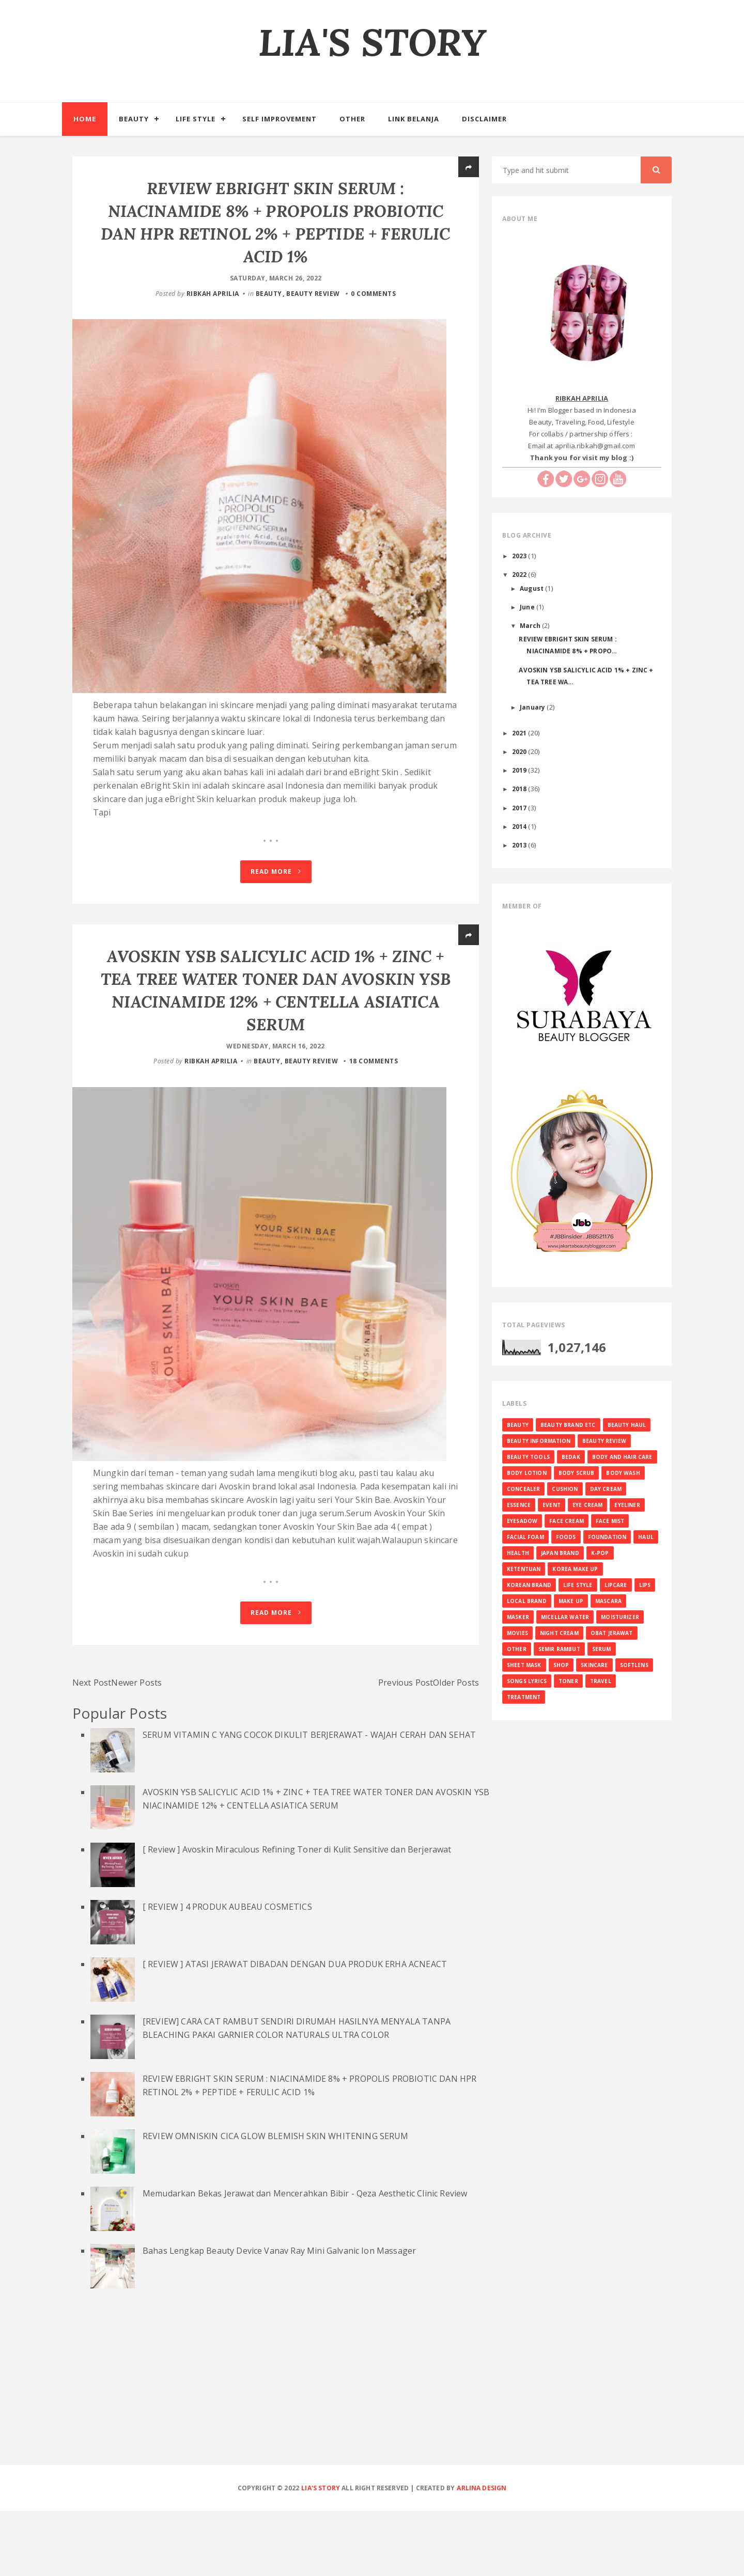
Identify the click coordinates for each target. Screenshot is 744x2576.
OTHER (516, 1649)
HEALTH (518, 1553)
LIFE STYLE (578, 1585)
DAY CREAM (606, 1489)
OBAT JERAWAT (612, 1633)
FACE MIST (610, 1521)
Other (352, 118)
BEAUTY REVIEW (313, 293)
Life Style (195, 118)
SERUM (601, 1649)
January (533, 707)
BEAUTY (269, 293)
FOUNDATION (607, 1537)
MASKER (518, 1617)
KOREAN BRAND (529, 1585)
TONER (568, 1681)
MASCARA (608, 1601)
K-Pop (600, 1553)
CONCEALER (523, 1489)
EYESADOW (522, 1521)
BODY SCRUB (577, 1473)
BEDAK (571, 1456)
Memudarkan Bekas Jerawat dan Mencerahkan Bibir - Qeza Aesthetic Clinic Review (305, 2258)
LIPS (645, 1585)
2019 (520, 770)
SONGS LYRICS (527, 1681)
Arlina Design (481, 2552)
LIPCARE (616, 1585)
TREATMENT (523, 1697)
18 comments (373, 1093)
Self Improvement (279, 118)
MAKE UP (571, 1601)
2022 (520, 574)
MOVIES (517, 1633)
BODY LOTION (527, 1473)
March (531, 625)
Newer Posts (136, 1747)
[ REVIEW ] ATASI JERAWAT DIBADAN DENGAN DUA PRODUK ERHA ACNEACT (295, 2028)
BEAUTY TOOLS (528, 1456)
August (532, 588)
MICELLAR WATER (565, 1617)
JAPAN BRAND (560, 1553)
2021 (520, 733)
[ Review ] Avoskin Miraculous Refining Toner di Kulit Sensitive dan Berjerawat (297, 1914)
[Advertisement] (372, 2453)
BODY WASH (623, 1473)
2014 (520, 826)
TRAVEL (600, 1681)
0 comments (373, 293)
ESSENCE (519, 1505)
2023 (520, 556)
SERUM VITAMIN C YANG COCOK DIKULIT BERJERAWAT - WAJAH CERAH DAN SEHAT (309, 1799)
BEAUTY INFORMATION (538, 1440)
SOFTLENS (634, 1665)
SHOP (561, 1665)
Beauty (134, 118)
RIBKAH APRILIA (213, 293)
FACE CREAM (566, 1521)
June (528, 607)
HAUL (646, 1537)
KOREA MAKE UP (575, 1569)
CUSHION (565, 1489)
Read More (276, 904)
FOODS (566, 1537)
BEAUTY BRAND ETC (568, 1424)
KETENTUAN (523, 1569)
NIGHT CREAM (559, 1633)
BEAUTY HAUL (627, 1424)
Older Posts (456, 1747)
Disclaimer (484, 118)
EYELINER (627, 1505)
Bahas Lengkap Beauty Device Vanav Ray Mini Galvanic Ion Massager (279, 2315)
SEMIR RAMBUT (559, 1649)
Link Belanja (413, 118)
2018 (520, 788)
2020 (520, 751)
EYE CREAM (587, 1505)
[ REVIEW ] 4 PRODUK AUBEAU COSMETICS (227, 1971)
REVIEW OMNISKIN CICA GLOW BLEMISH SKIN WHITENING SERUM (276, 2200)
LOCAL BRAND (527, 1601)
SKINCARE (594, 1665)
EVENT (551, 1505)
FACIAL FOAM (525, 1537)
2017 (520, 808)
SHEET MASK (524, 1665)
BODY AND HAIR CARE (622, 1456)
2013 (520, 845)
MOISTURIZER (620, 1617)
